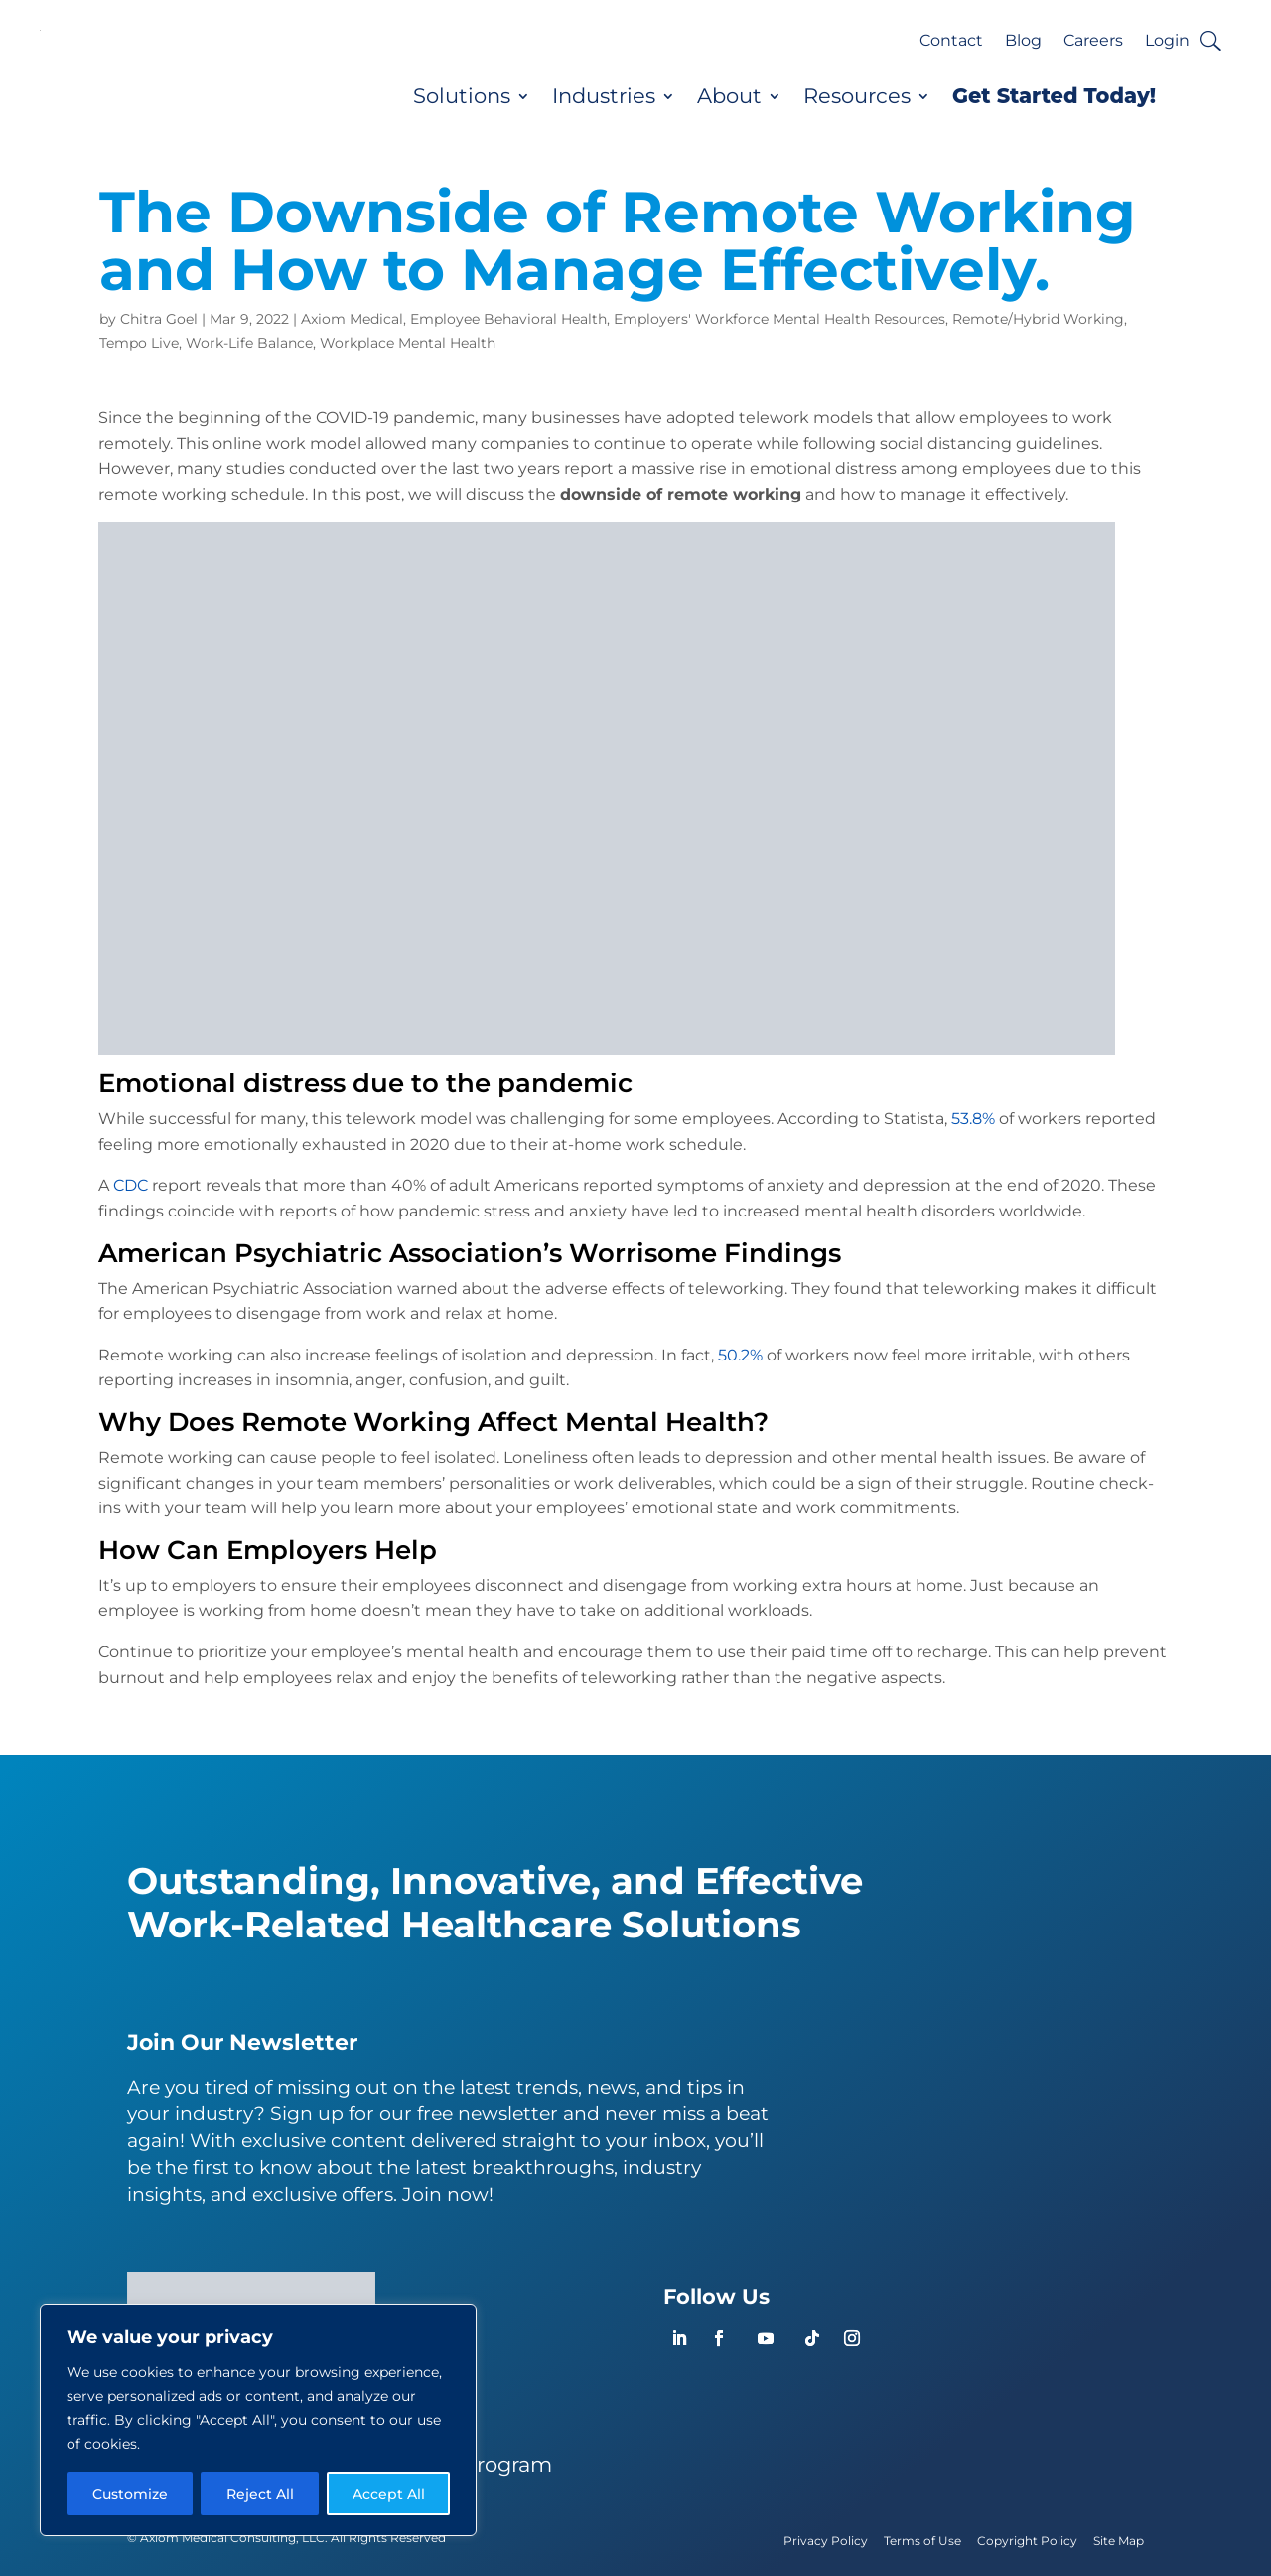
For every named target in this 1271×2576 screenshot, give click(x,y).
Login (1167, 42)
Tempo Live (139, 343)
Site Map (1118, 2540)
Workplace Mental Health (407, 343)
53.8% (973, 1118)
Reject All (260, 2494)
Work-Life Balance (249, 343)
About (729, 96)
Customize (130, 2494)
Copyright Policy (1027, 2540)
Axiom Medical (352, 319)
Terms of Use (922, 2540)
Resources (857, 96)
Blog (1023, 42)
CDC (130, 1185)
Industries (603, 96)
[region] (258, 2420)
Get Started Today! (1054, 96)
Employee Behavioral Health (508, 319)
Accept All (389, 2494)
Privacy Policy (825, 2540)
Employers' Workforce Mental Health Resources (779, 319)
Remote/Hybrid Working (1038, 319)
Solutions (461, 96)
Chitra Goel (159, 319)
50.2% (738, 1355)
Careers (1093, 42)
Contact (951, 42)
